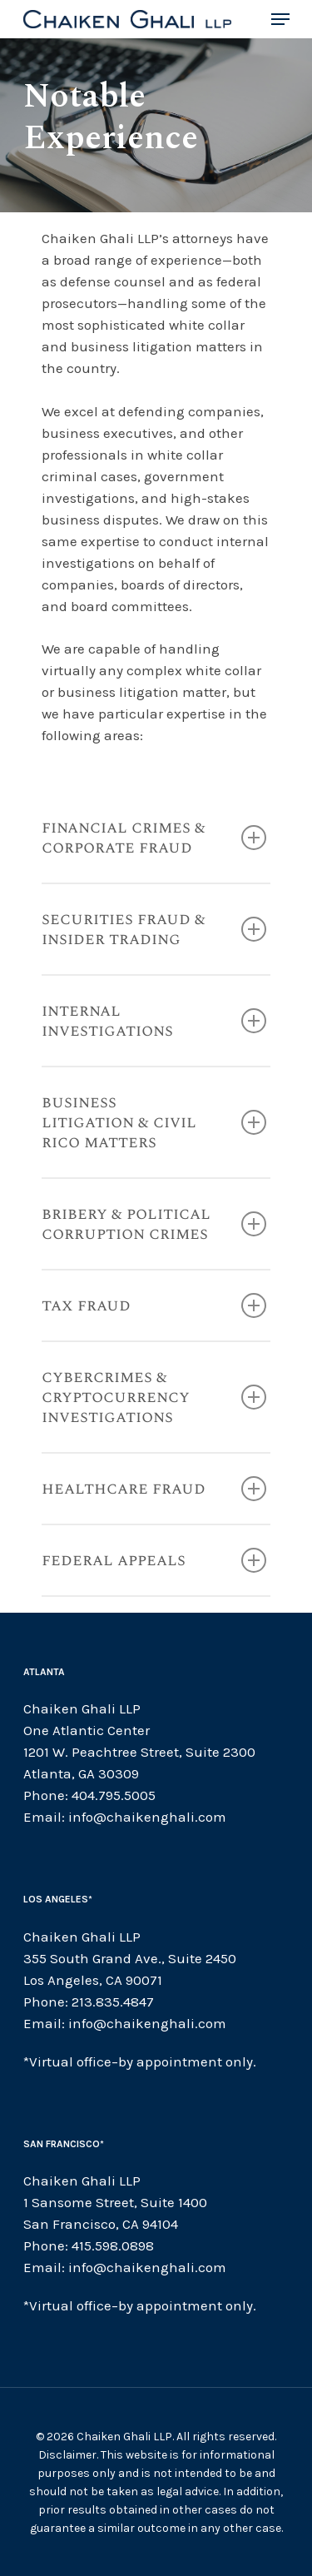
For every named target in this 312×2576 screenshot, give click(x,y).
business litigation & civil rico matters (154, 1122)
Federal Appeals (154, 1560)
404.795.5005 (114, 1795)
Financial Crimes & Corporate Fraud (154, 837)
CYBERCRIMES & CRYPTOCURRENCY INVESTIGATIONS (154, 1397)
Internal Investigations (154, 1020)
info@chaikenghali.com (147, 1816)
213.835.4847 (113, 2001)
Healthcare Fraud (154, 1488)
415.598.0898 (113, 2245)
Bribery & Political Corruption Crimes (154, 1223)
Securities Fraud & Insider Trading (154, 929)
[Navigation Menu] (280, 19)
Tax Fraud (154, 1305)
